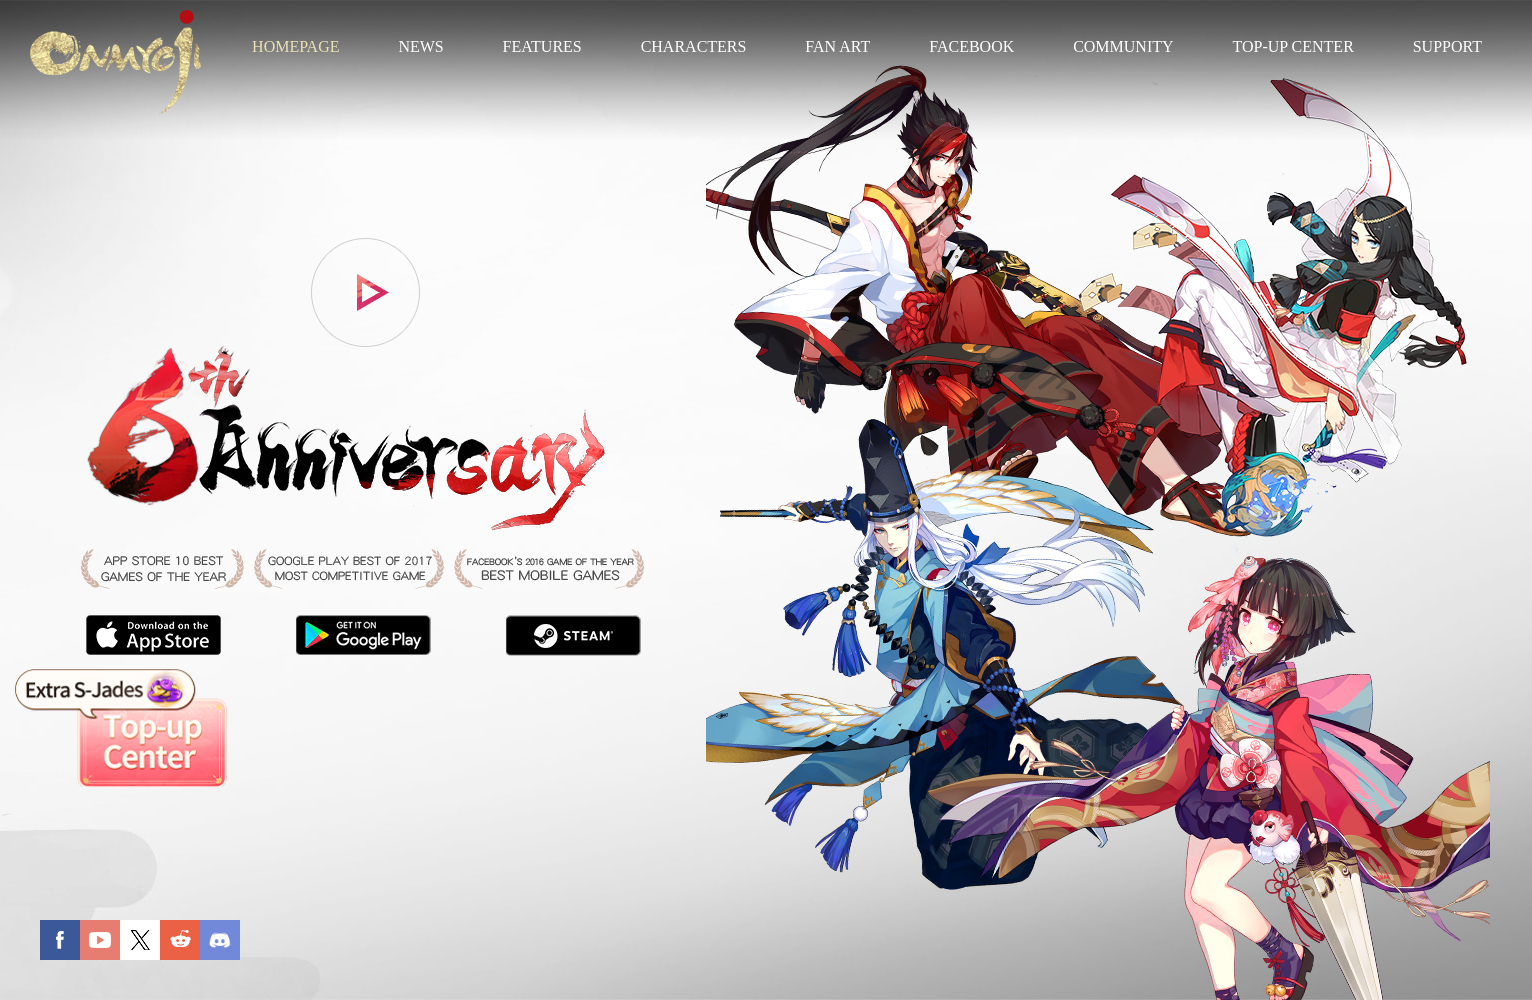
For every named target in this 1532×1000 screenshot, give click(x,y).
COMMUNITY (1123, 46)
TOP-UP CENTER (1292, 46)
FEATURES (542, 46)
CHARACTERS (694, 46)
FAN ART (837, 46)
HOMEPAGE (295, 46)
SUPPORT (1447, 46)
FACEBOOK (971, 46)
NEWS (420, 46)
